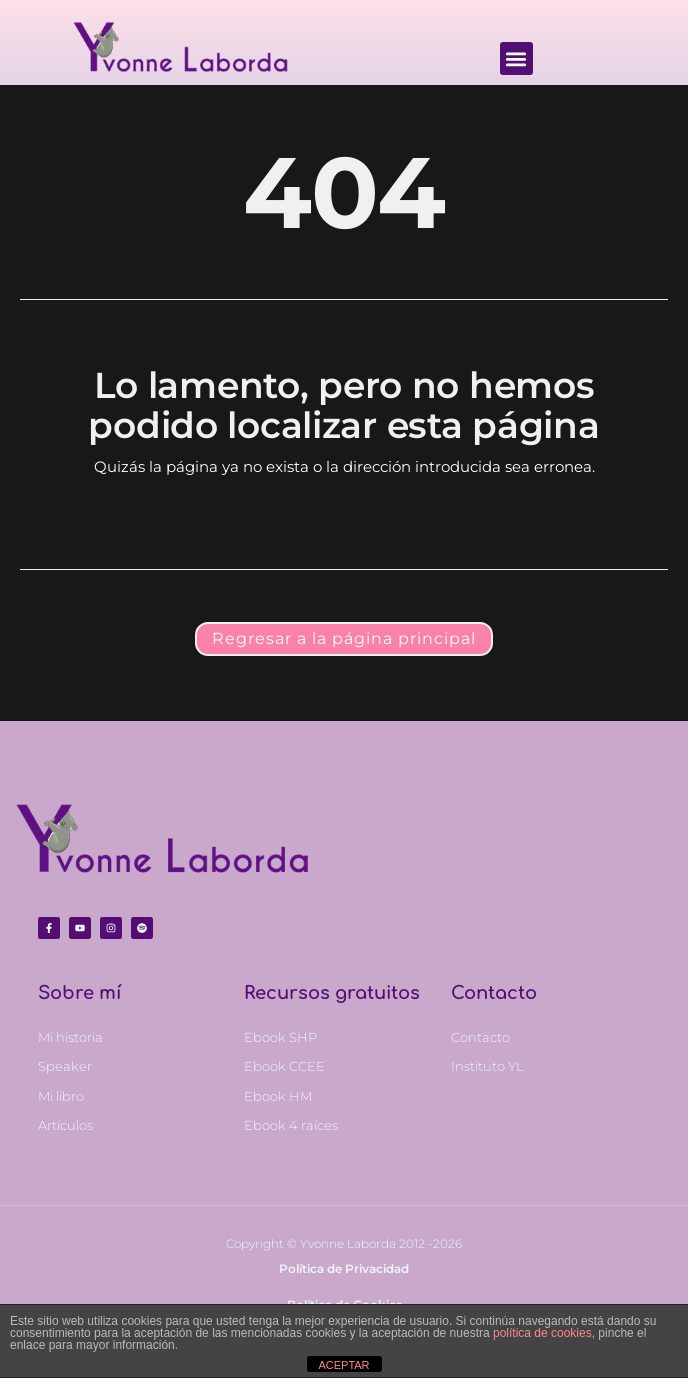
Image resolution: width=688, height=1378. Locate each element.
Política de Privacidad (344, 1268)
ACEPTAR (343, 1365)
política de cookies (542, 1333)
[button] (516, 58)
